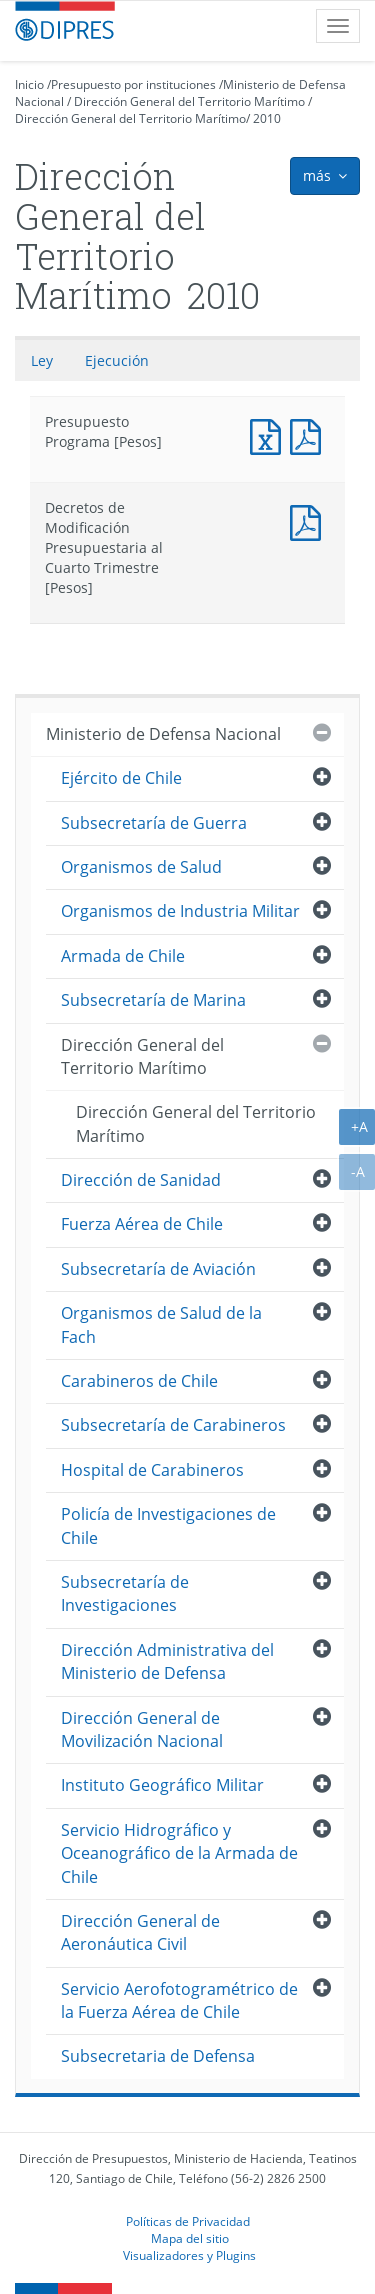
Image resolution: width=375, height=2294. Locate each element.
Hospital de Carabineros (152, 1470)
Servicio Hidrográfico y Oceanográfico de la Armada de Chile (179, 1853)
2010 (267, 118)
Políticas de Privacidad (188, 2221)
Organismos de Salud (141, 867)
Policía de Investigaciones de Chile (168, 1525)
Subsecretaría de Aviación (158, 1269)
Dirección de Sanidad (141, 1180)
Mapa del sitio (190, 2238)
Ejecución (117, 360)
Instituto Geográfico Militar (162, 1785)
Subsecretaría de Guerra (154, 823)
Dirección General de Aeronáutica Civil (140, 1932)
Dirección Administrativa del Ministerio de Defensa (167, 1661)
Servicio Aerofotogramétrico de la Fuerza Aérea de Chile (179, 2000)
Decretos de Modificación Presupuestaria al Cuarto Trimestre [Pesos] (310, 520)
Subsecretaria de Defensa (158, 2056)
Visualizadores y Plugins (189, 2255)
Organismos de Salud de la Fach (161, 1324)
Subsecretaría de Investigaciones (125, 1593)
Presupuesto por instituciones (133, 84)
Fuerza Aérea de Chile (142, 1224)
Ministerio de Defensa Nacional (163, 734)
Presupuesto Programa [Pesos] (270, 434)
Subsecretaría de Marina (153, 1000)
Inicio (29, 84)
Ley (42, 360)
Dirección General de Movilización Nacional (142, 1729)
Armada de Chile (123, 956)
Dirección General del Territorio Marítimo (189, 101)
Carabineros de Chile (139, 1381)
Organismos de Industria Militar (180, 911)
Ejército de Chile (121, 778)
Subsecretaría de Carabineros (173, 1425)
